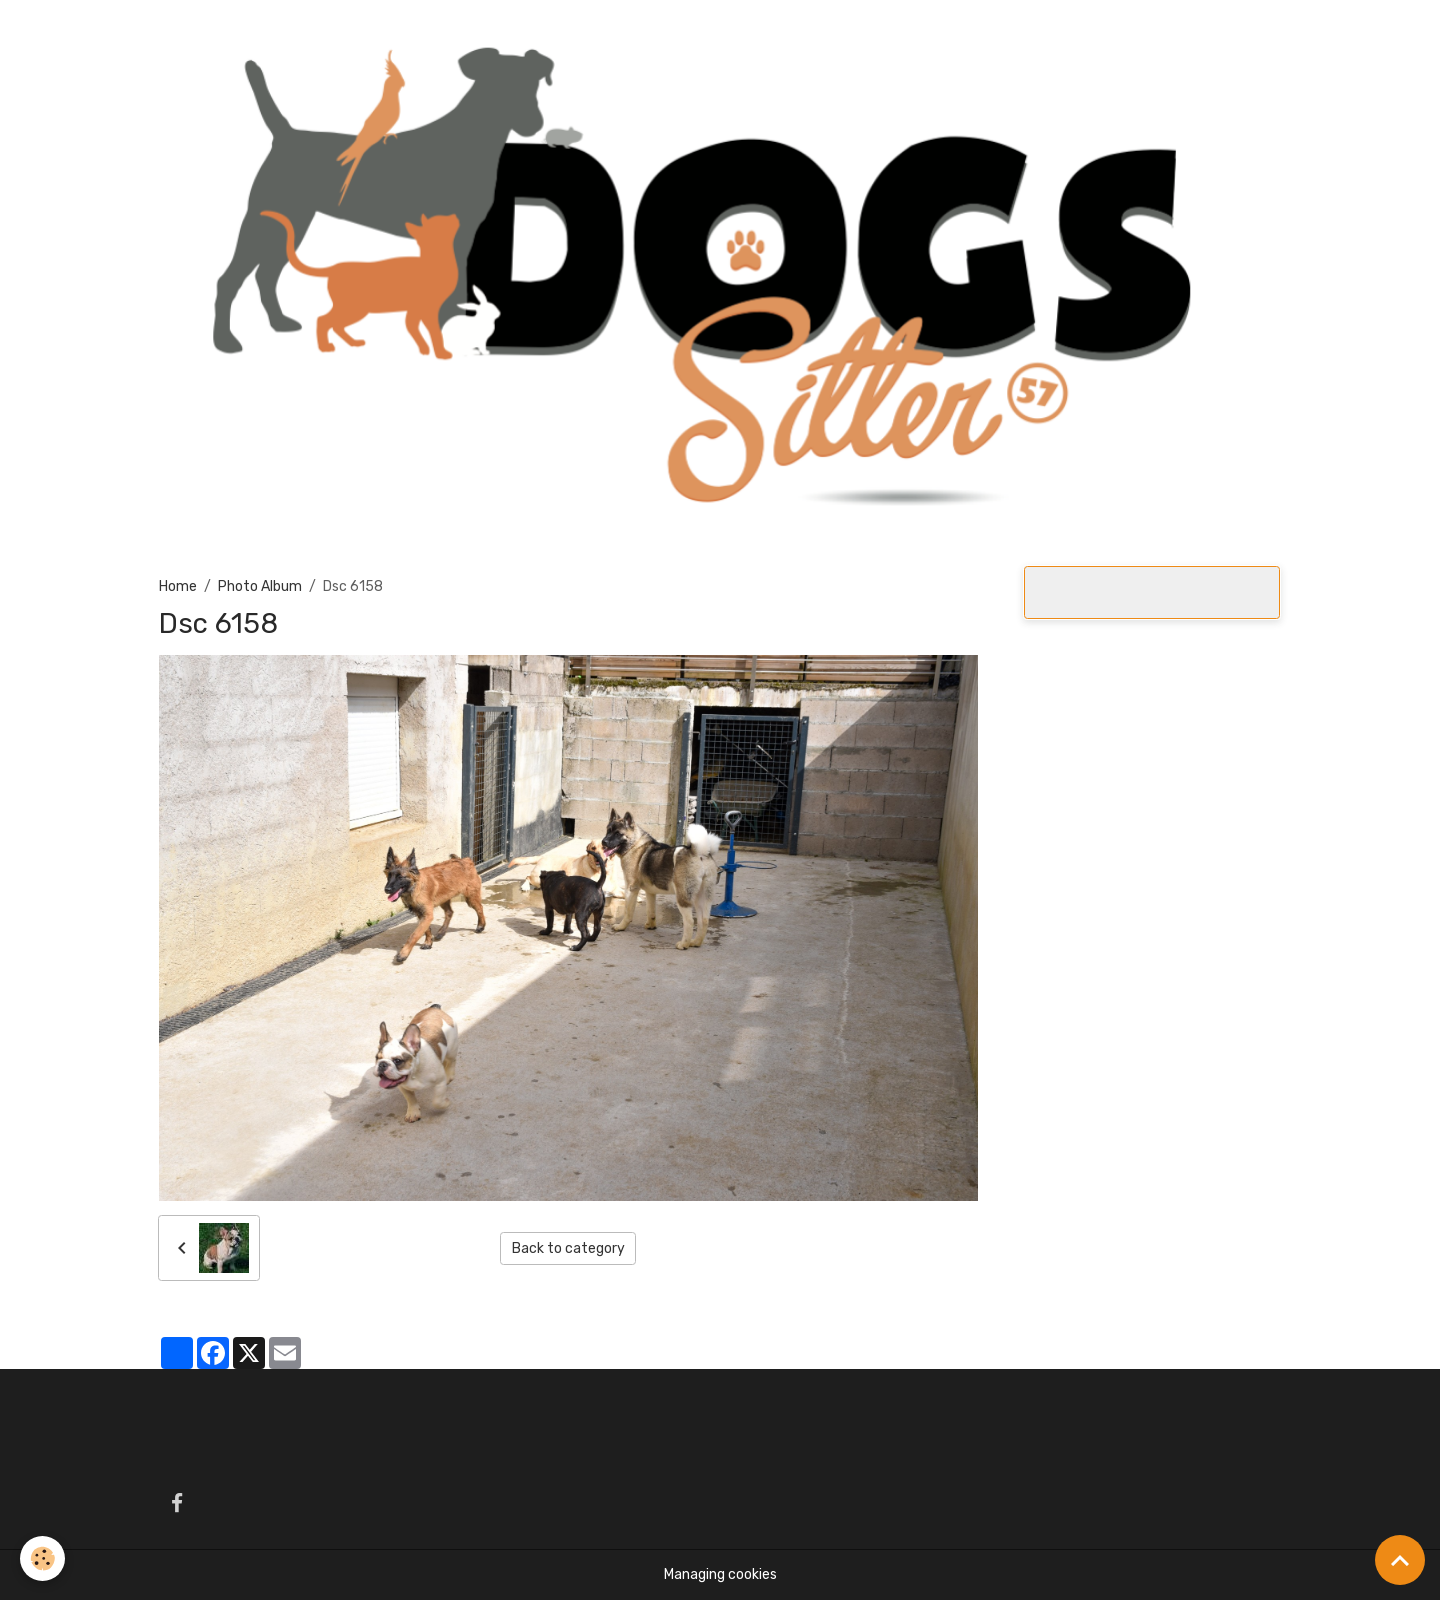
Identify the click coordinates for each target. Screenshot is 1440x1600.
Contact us (972, 31)
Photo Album (863, 31)
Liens (1053, 31)
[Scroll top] (1400, 1560)
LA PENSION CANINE (567, 31)
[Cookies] (42, 1558)
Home (268, 31)
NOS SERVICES (728, 31)
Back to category (568, 1248)
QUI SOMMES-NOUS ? (385, 31)
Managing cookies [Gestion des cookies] (720, 1574)
